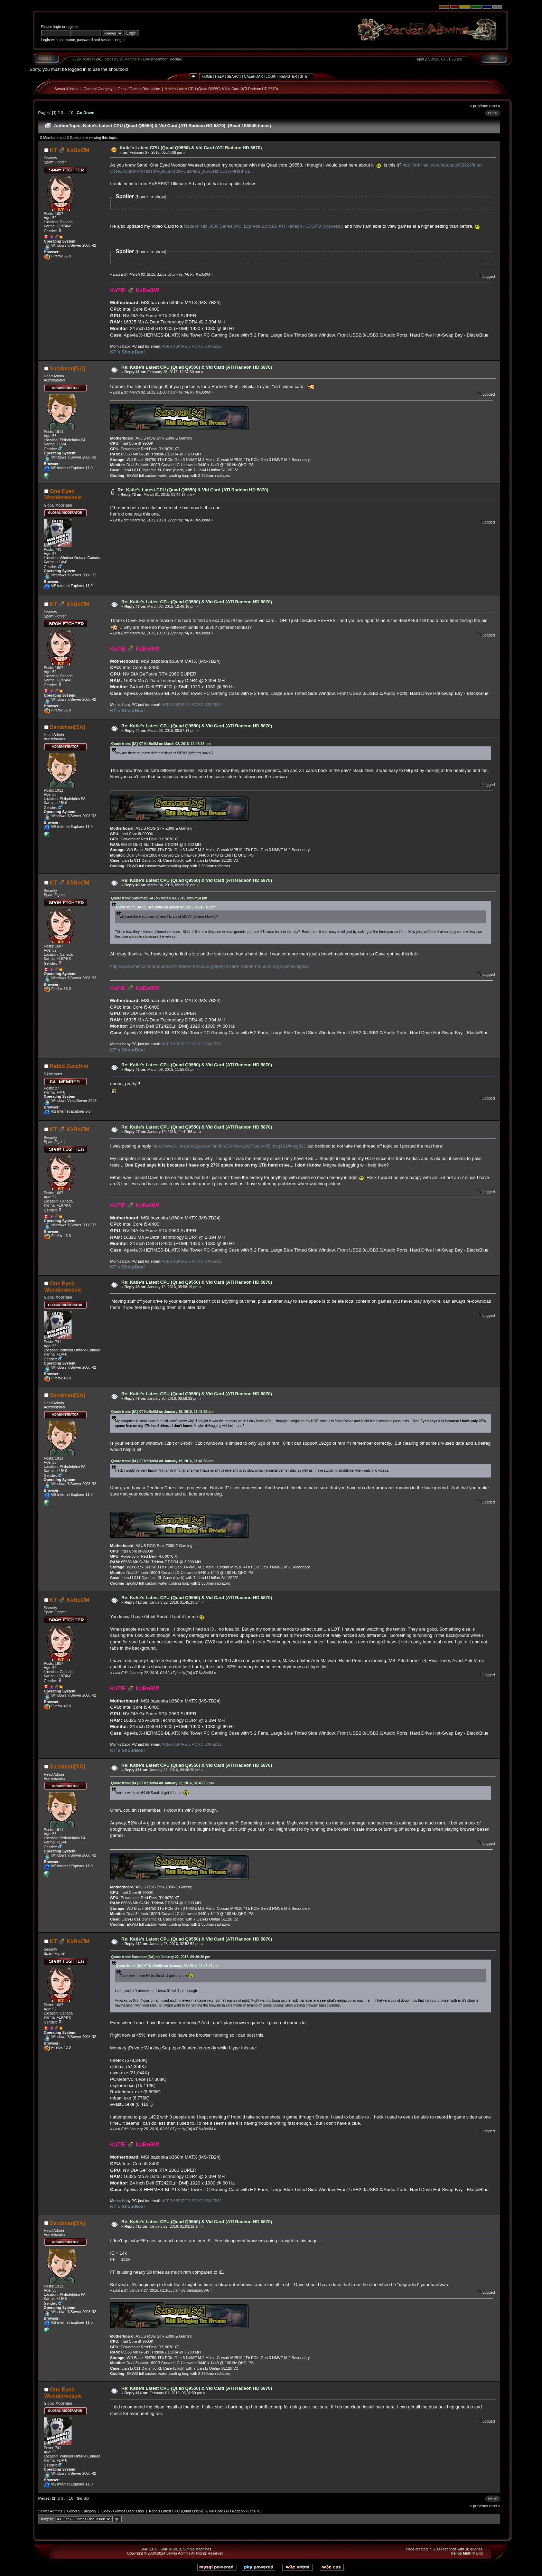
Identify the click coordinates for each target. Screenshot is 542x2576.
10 (71, 112)
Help (219, 76)
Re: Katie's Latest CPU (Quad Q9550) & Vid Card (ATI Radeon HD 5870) (196, 367)
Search (234, 76)
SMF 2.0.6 (148, 2549)
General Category (98, 89)
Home (207, 76)
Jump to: (47, 2519)
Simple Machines (197, 2549)
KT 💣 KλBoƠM (69, 150)
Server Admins (66, 89)
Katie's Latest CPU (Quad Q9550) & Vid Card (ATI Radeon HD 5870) (221, 89)
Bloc (480, 2553)
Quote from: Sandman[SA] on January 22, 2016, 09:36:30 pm (161, 1957)
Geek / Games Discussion (139, 89)
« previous (478, 105)
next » (495, 105)
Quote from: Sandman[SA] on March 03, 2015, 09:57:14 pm (159, 898)
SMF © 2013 (170, 2549)
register (72, 27)
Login (271, 76)
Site (303, 76)
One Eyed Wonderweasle (63, 494)
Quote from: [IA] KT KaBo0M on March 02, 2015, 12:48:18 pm (161, 744)
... (66, 112)
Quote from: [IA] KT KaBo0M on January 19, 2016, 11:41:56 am (162, 1412)
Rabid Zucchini (69, 1066)
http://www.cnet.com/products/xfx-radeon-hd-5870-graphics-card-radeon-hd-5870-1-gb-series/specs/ (210, 966)
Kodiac (176, 59)
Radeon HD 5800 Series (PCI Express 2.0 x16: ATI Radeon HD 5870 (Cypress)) (263, 226)
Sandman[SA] (67, 368)
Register (288, 76)
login (57, 27)
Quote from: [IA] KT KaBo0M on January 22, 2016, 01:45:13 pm (162, 1783)
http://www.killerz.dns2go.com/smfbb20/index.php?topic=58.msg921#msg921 (229, 1146)
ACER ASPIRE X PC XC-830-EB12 (191, 346)
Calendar (253, 76)
